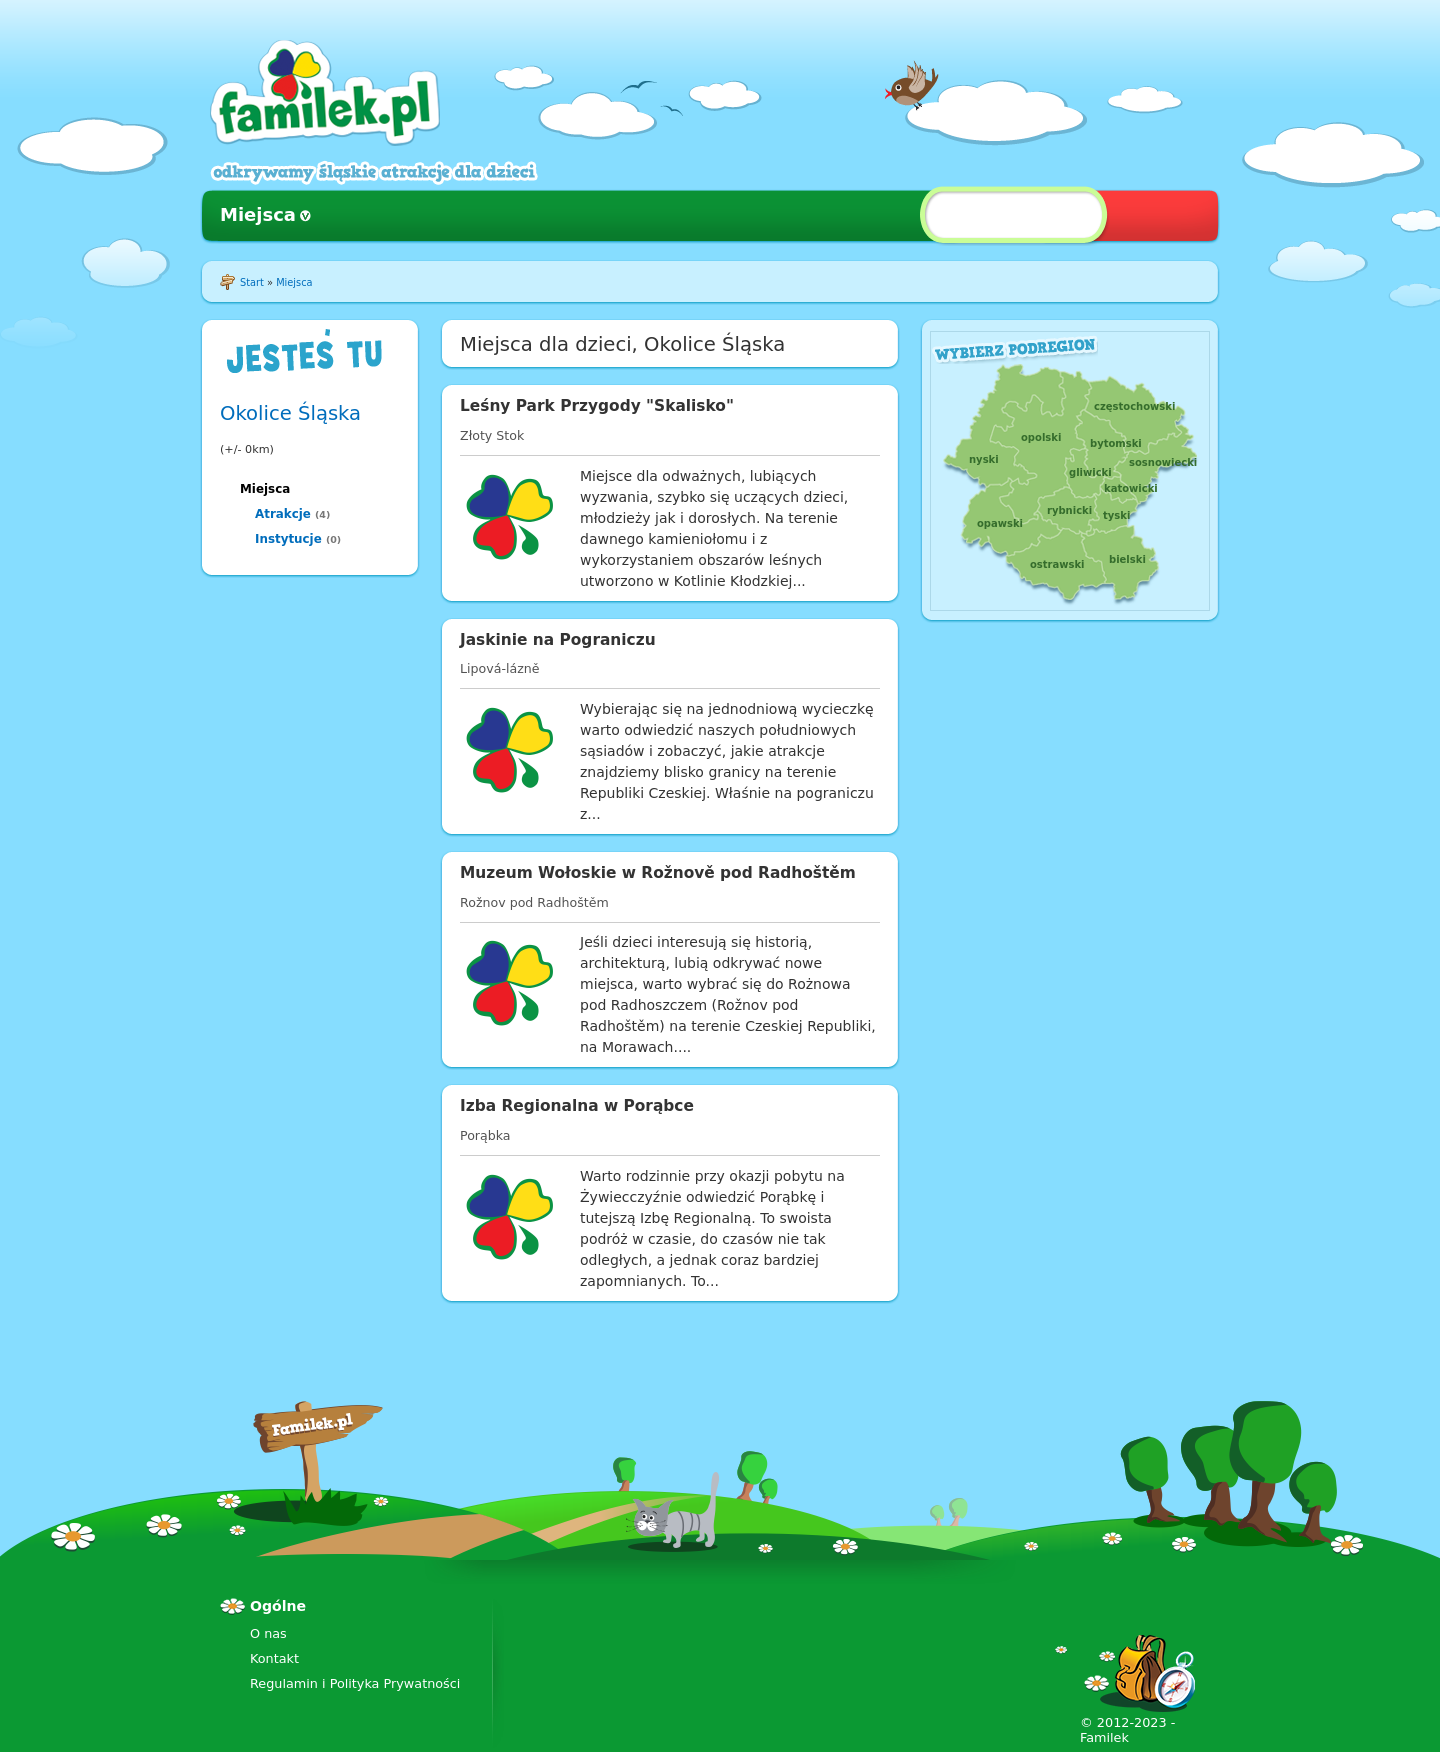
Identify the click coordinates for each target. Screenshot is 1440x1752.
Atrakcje (283, 514)
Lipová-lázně (500, 668)
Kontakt (274, 1658)
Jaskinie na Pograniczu (558, 640)
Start (252, 282)
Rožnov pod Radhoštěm (534, 902)
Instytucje (288, 539)
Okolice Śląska (290, 413)
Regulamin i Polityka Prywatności (355, 1683)
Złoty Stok (492, 435)
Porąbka (485, 1135)
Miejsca (258, 214)
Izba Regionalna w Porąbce (577, 1106)
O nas (268, 1633)
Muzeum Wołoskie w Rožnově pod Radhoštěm (658, 873)
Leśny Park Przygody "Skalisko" (597, 406)
